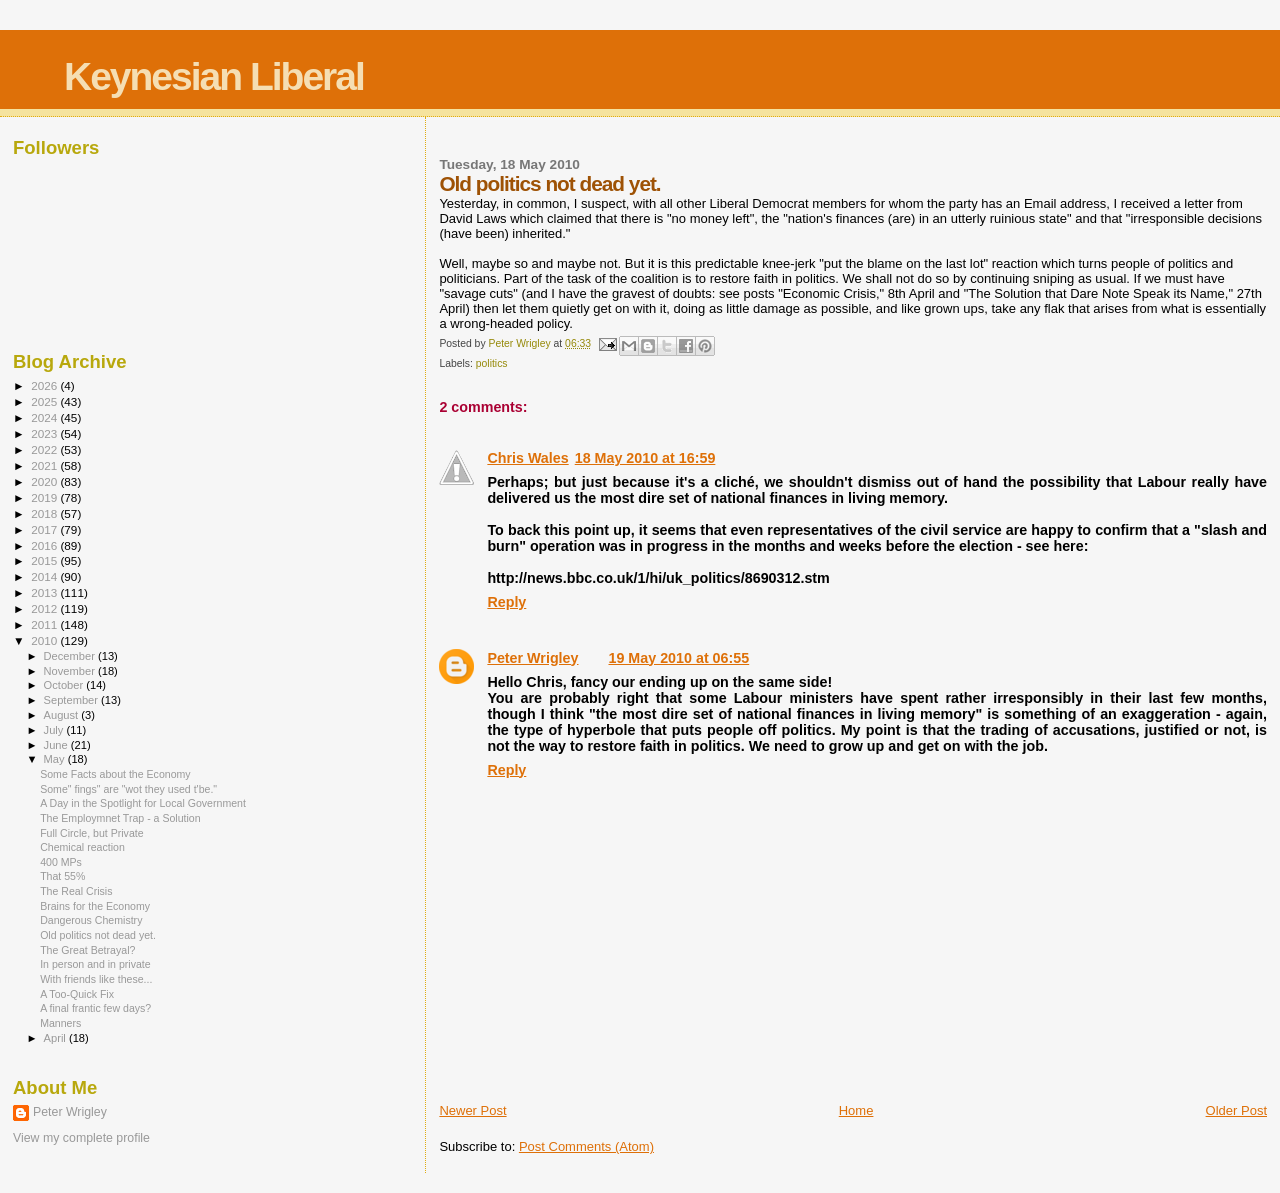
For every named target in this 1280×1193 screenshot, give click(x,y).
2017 (45, 529)
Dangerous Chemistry (91, 920)
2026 (45, 385)
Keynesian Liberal (214, 76)
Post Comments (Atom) (586, 1146)
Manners (60, 1023)
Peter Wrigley (532, 658)
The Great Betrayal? (87, 950)
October (65, 685)
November (71, 671)
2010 (45, 640)
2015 (45, 560)
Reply (506, 602)
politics (492, 363)
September (73, 700)
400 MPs (61, 862)
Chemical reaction (82, 847)
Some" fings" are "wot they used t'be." (128, 789)
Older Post (1236, 1110)
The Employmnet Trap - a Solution (120, 818)
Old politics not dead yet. (98, 935)
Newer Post (472, 1110)
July (55, 730)
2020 (45, 481)
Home (856, 1110)
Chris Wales (527, 458)
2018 (45, 513)
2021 (45, 465)
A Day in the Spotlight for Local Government (143, 803)
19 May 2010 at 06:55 (679, 658)
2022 (45, 449)
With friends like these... (96, 979)
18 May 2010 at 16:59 (645, 458)
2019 (45, 497)
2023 (45, 433)
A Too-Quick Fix (77, 994)
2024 (45, 417)
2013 (45, 592)
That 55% (62, 876)
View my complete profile (81, 1138)
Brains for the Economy (95, 906)
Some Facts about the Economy (115, 774)
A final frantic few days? (95, 1008)
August (63, 715)
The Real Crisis (76, 891)
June (57, 745)
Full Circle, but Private (91, 833)
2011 (45, 624)
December (71, 656)
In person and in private (95, 964)
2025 (45, 401)
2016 (45, 545)
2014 (45, 576)
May (56, 759)
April (56, 1038)
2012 (45, 608)
